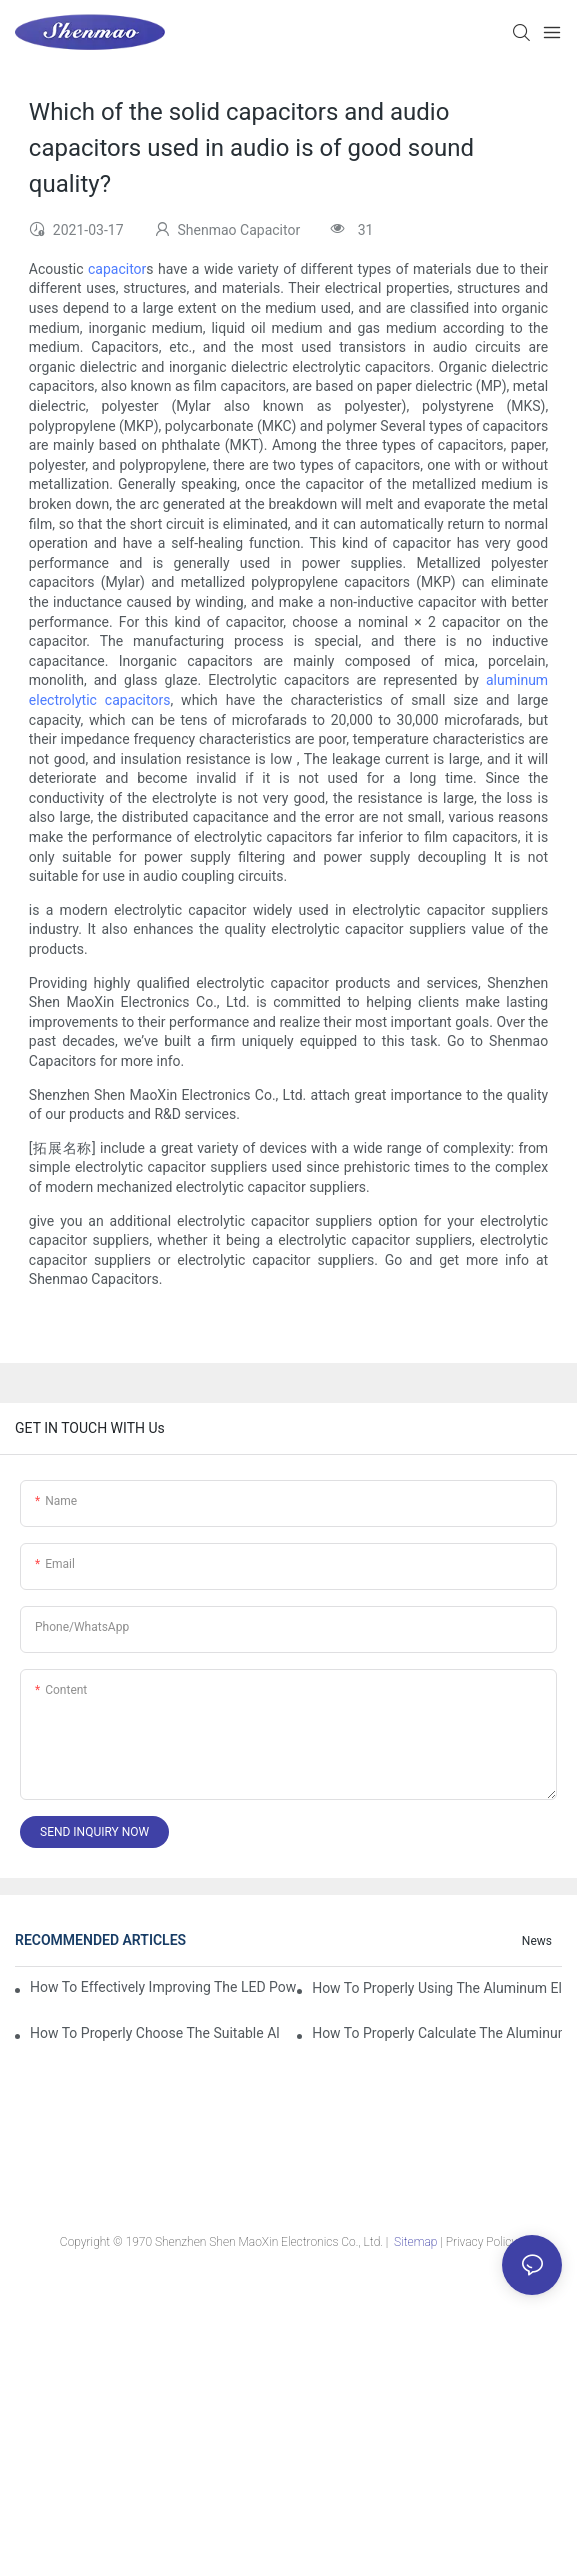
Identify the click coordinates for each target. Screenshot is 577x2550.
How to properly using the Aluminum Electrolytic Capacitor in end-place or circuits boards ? (437, 1988)
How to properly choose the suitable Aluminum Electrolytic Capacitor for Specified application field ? (155, 2033)
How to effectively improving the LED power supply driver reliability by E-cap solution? (163, 1987)
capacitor (117, 269)
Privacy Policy (481, 2242)
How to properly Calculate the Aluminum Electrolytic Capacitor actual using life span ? (437, 2033)
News (537, 1941)
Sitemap (415, 2242)
